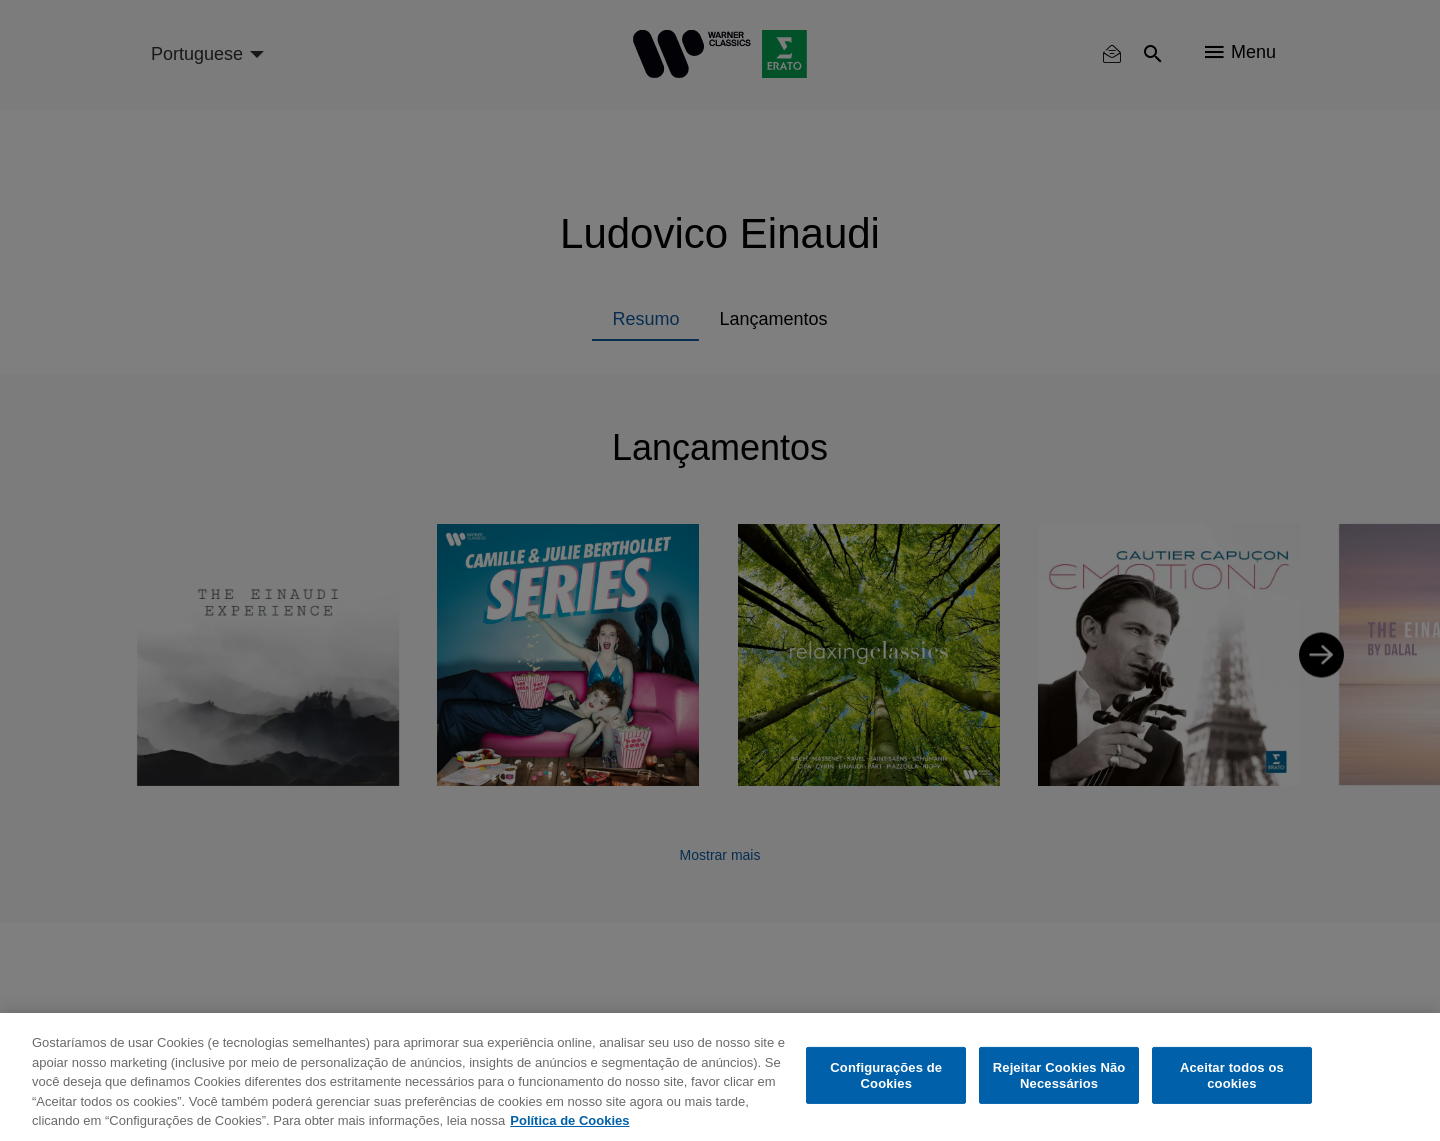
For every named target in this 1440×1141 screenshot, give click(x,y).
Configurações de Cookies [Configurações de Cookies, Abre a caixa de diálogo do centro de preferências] (886, 1075)
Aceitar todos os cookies (1232, 1075)
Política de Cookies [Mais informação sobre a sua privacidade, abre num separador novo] (569, 1120)
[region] (720, 1077)
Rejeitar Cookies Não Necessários (1059, 1075)
